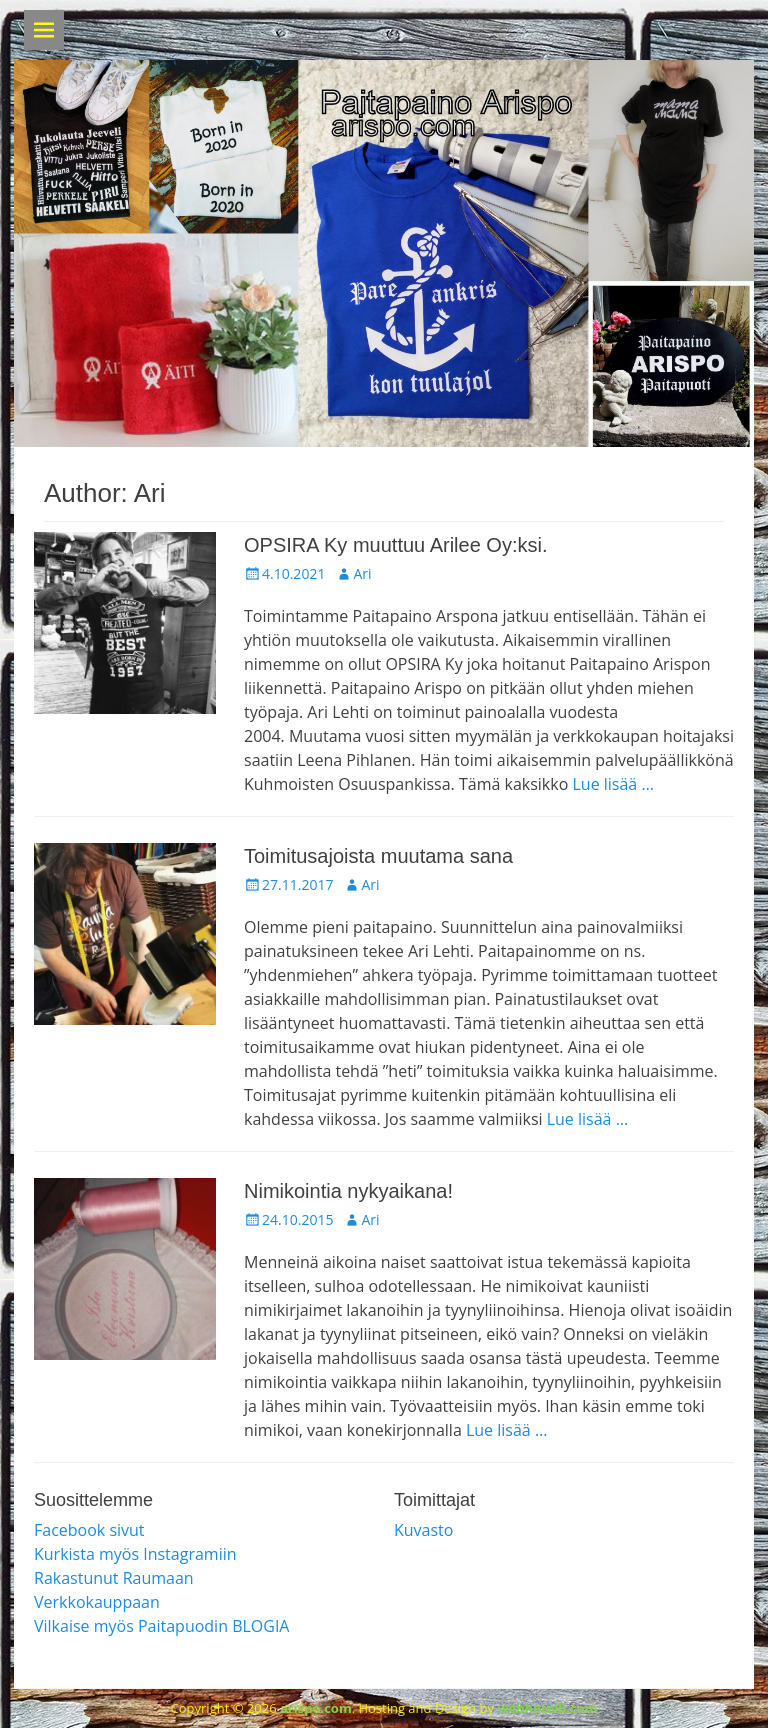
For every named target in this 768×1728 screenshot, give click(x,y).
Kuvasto (423, 1530)
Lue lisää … (612, 784)
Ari (362, 573)
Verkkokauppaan (97, 1602)
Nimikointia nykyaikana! (348, 1191)
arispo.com (316, 1708)
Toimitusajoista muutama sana (378, 856)
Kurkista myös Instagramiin (135, 1554)
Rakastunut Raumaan (114, 1578)
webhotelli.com (547, 1708)
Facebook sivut (89, 1530)
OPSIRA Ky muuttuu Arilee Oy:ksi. (395, 545)
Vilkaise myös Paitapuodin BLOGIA (161, 1626)
